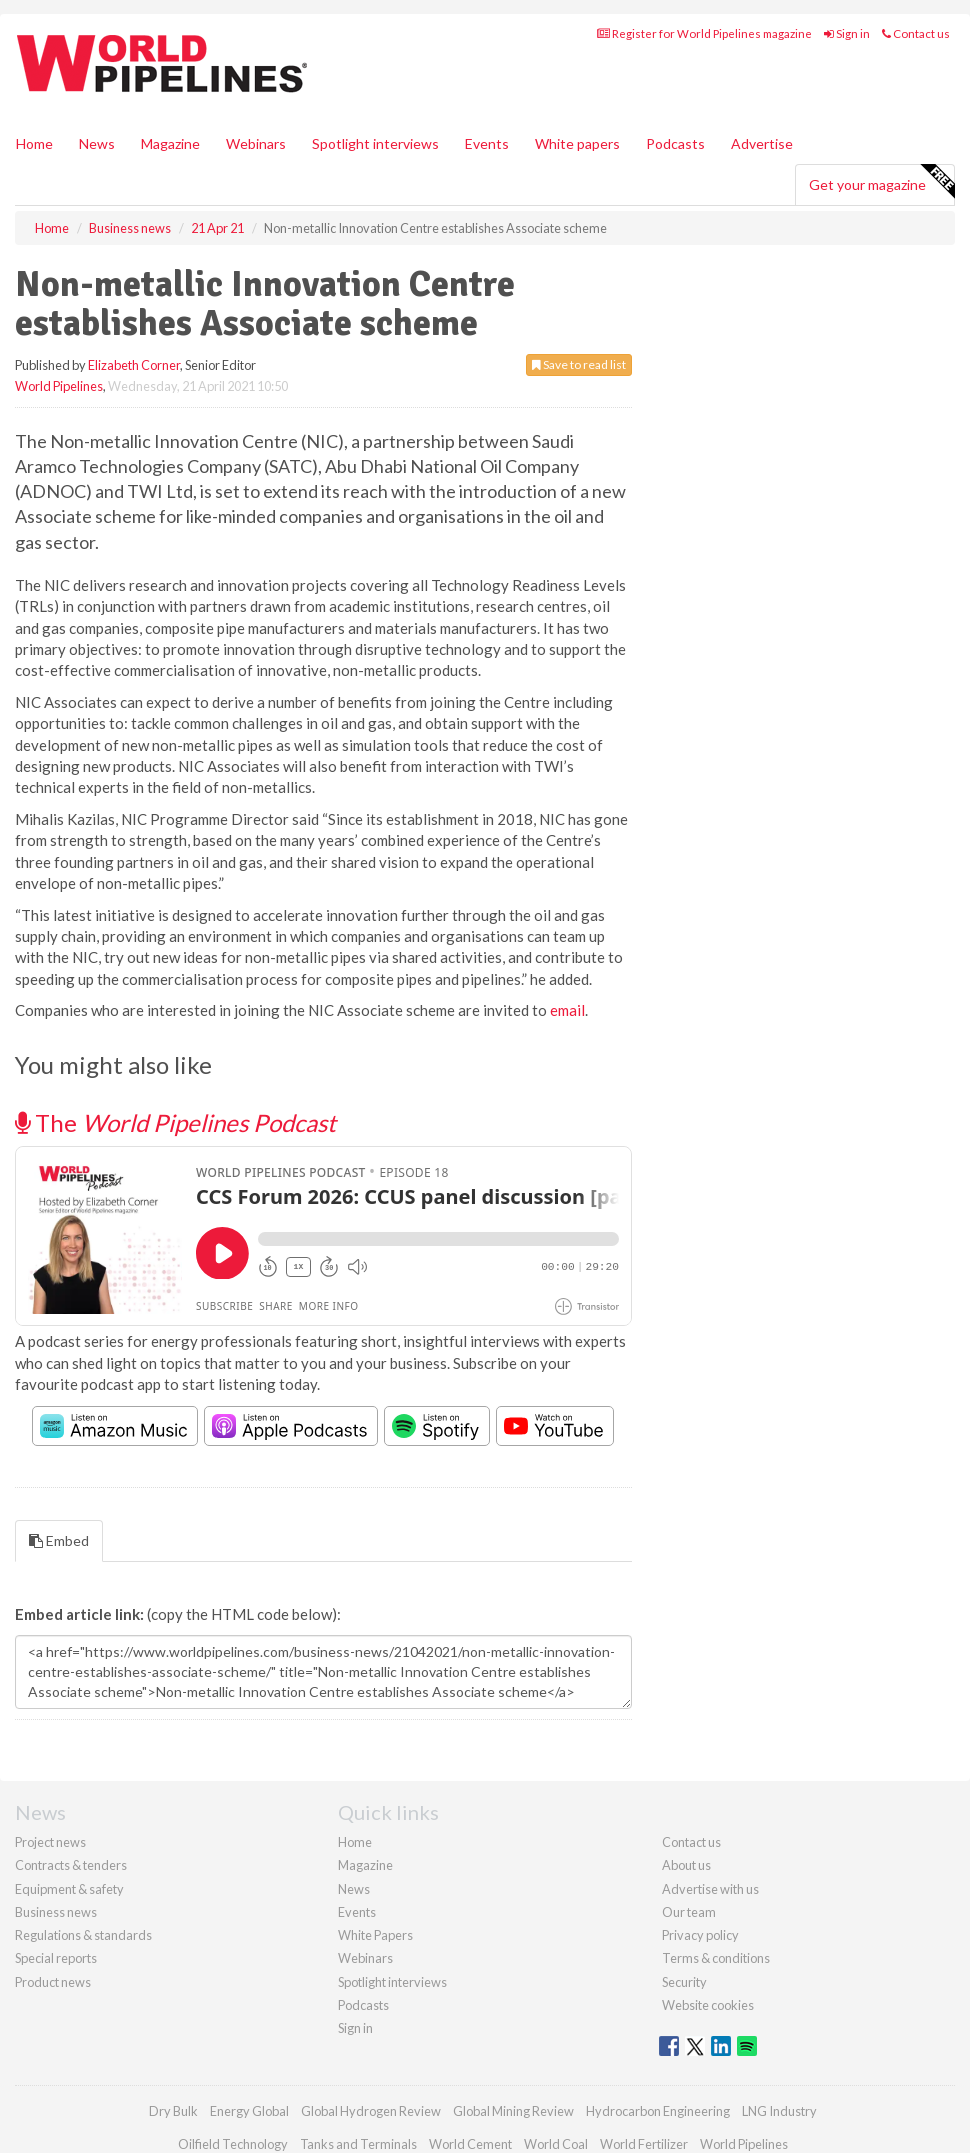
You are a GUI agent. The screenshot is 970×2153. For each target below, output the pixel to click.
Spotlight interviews (375, 143)
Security (684, 1982)
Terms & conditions (716, 1958)
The (175, 1122)
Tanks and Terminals (358, 2144)
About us (686, 1865)
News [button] (97, 143)
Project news (50, 1842)
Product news (53, 1982)
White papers (577, 143)
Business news (56, 1912)
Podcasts (675, 143)
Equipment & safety (69, 1889)
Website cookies (708, 2005)
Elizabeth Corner (134, 365)
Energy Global (249, 2111)
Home (34, 143)
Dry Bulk (173, 2111)
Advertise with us (710, 1889)
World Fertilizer (644, 2144)
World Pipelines (59, 386)
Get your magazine (881, 182)
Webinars (256, 143)
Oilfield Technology (233, 2144)
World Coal (556, 2144)
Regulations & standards (83, 1935)
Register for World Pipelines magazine (704, 33)
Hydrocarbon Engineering (658, 2111)
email (567, 1010)
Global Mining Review (513, 2111)
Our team (689, 1912)
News (354, 1889)
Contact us (916, 33)
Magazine (170, 143)
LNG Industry (779, 2111)
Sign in (847, 33)
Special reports (56, 1958)
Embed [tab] (59, 1540)
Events (487, 143)
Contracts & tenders (71, 1865)
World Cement (470, 2144)
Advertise (762, 143)
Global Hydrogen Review (371, 2111)
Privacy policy (700, 1935)
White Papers (375, 1935)
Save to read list (579, 364)
